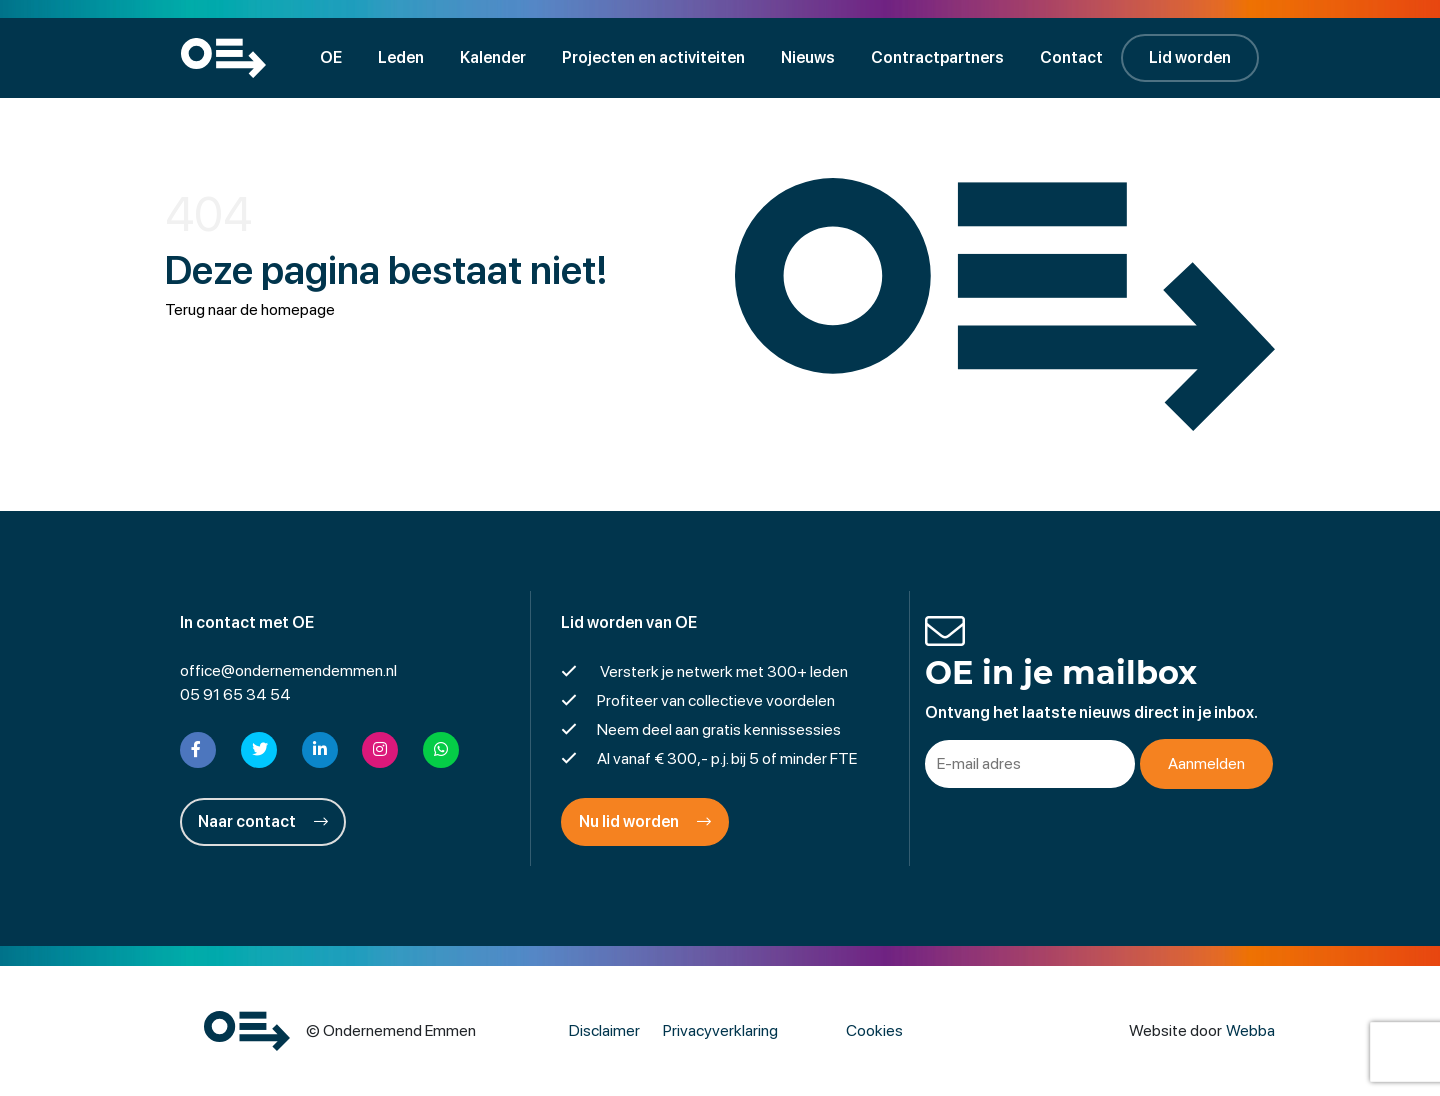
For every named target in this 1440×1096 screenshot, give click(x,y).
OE (331, 57)
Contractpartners (937, 57)
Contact (1071, 57)
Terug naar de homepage (250, 309)
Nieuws (808, 57)
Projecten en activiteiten (653, 57)
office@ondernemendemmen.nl (288, 670)
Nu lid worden (645, 821)
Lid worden (1190, 57)
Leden (401, 57)
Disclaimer (604, 1030)
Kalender (493, 57)
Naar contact (263, 821)
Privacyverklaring (720, 1030)
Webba (1250, 1030)
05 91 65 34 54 (235, 694)
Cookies (874, 1030)
